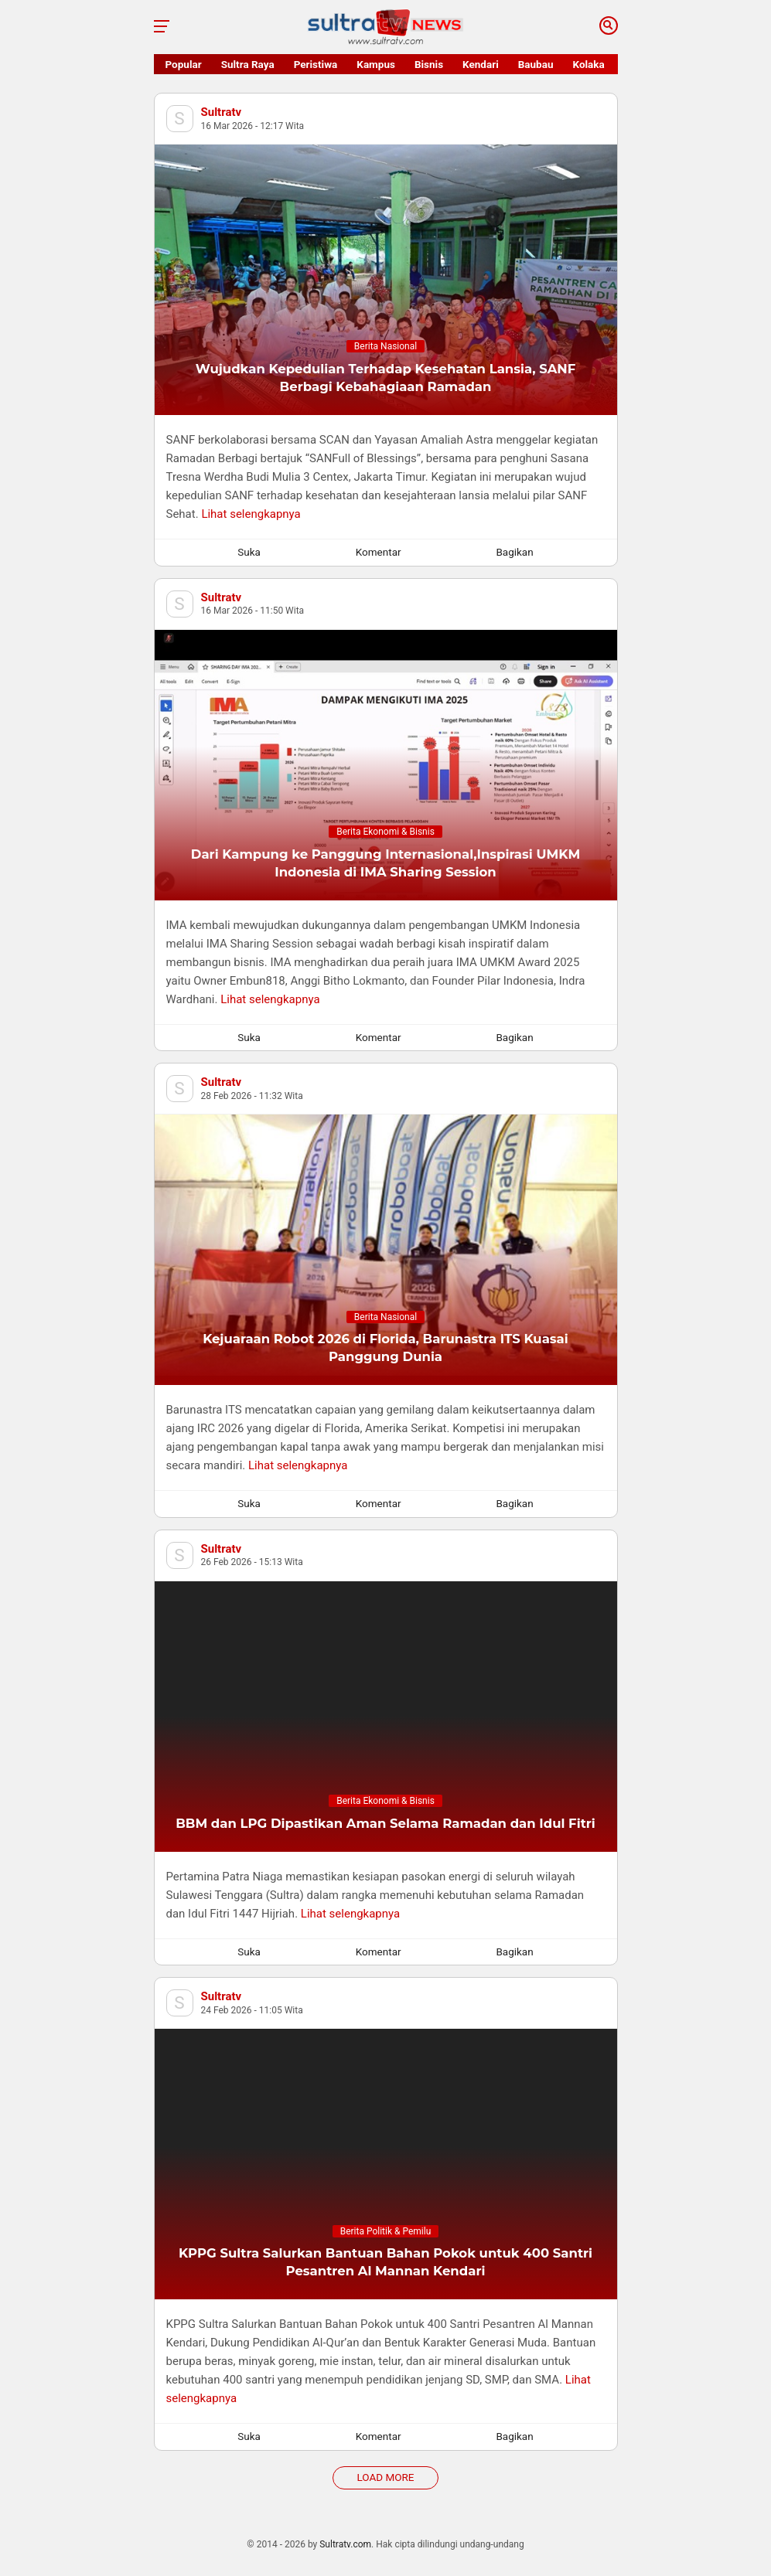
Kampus (376, 64)
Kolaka (589, 64)
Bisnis (428, 64)
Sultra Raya (248, 64)
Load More (385, 2477)
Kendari (480, 64)
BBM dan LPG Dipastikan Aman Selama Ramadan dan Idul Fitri (385, 1823)
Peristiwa (316, 64)
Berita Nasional (385, 346)
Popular (183, 64)
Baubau (536, 64)
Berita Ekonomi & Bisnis (385, 831)
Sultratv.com (345, 2544)
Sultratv (221, 112)
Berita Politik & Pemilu (386, 2231)
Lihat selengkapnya (250, 514)
